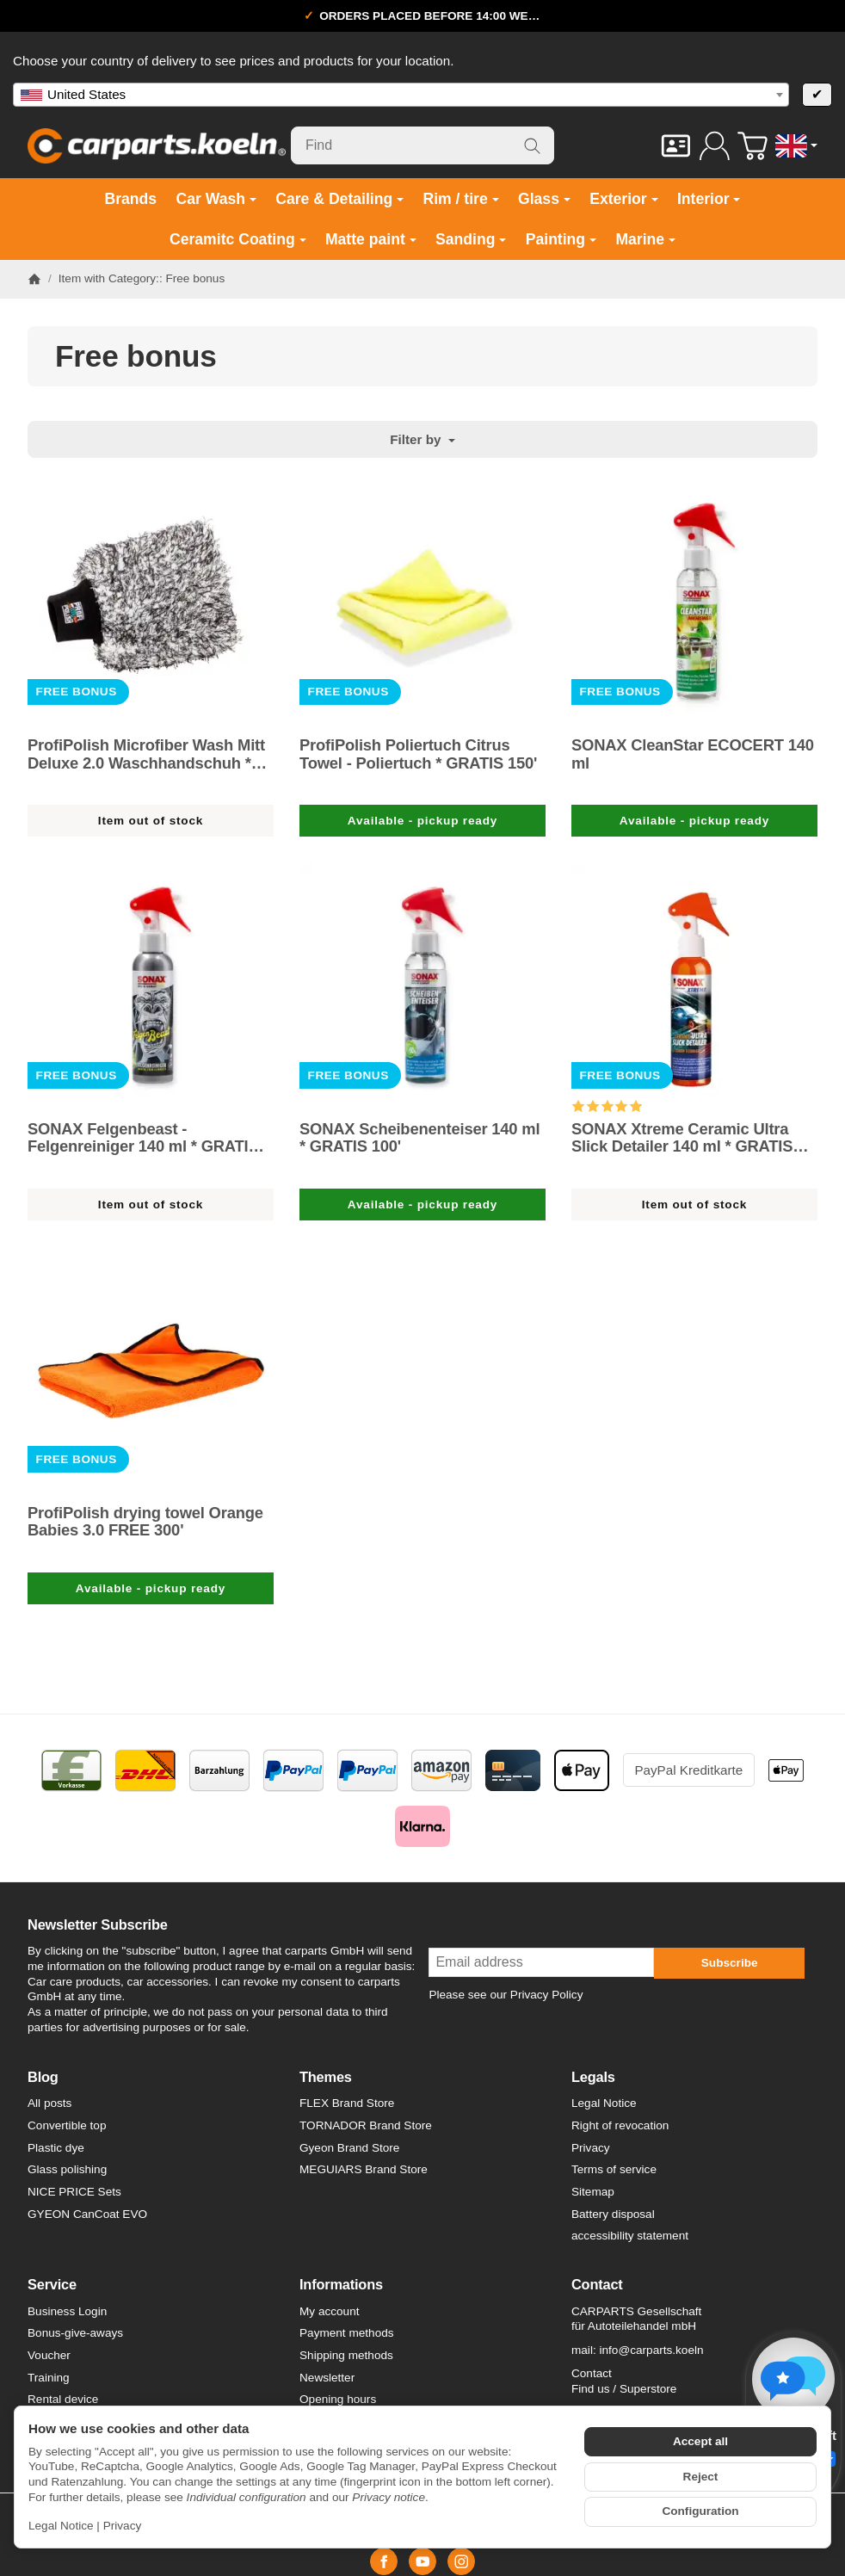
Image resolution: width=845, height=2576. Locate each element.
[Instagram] (461, 2561)
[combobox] (401, 95)
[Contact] (676, 146)
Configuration (700, 2511)
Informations (341, 2284)
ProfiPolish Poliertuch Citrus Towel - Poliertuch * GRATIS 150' (418, 754)
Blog (43, 2077)
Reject (701, 2476)
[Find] (422, 145)
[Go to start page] (157, 145)
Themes (325, 2077)
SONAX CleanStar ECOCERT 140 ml (692, 754)
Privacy (122, 2525)
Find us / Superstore (623, 2388)
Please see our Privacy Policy (506, 1994)
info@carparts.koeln (651, 2350)
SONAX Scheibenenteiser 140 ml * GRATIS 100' (419, 1138)
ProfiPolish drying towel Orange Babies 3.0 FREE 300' (145, 1521)
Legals (593, 2077)
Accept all (700, 2441)
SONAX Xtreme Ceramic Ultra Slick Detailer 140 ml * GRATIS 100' (682, 1138)
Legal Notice (61, 2525)
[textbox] (401, 94)
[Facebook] (384, 2561)
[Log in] (715, 146)
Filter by (422, 439)
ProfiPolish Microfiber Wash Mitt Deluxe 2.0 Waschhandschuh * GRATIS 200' (146, 754)
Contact (597, 2284)
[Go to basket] (752, 146)
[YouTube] (422, 2561)
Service (52, 2284)
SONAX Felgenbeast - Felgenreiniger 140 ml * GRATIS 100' (143, 1138)
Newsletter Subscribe (98, 1924)
